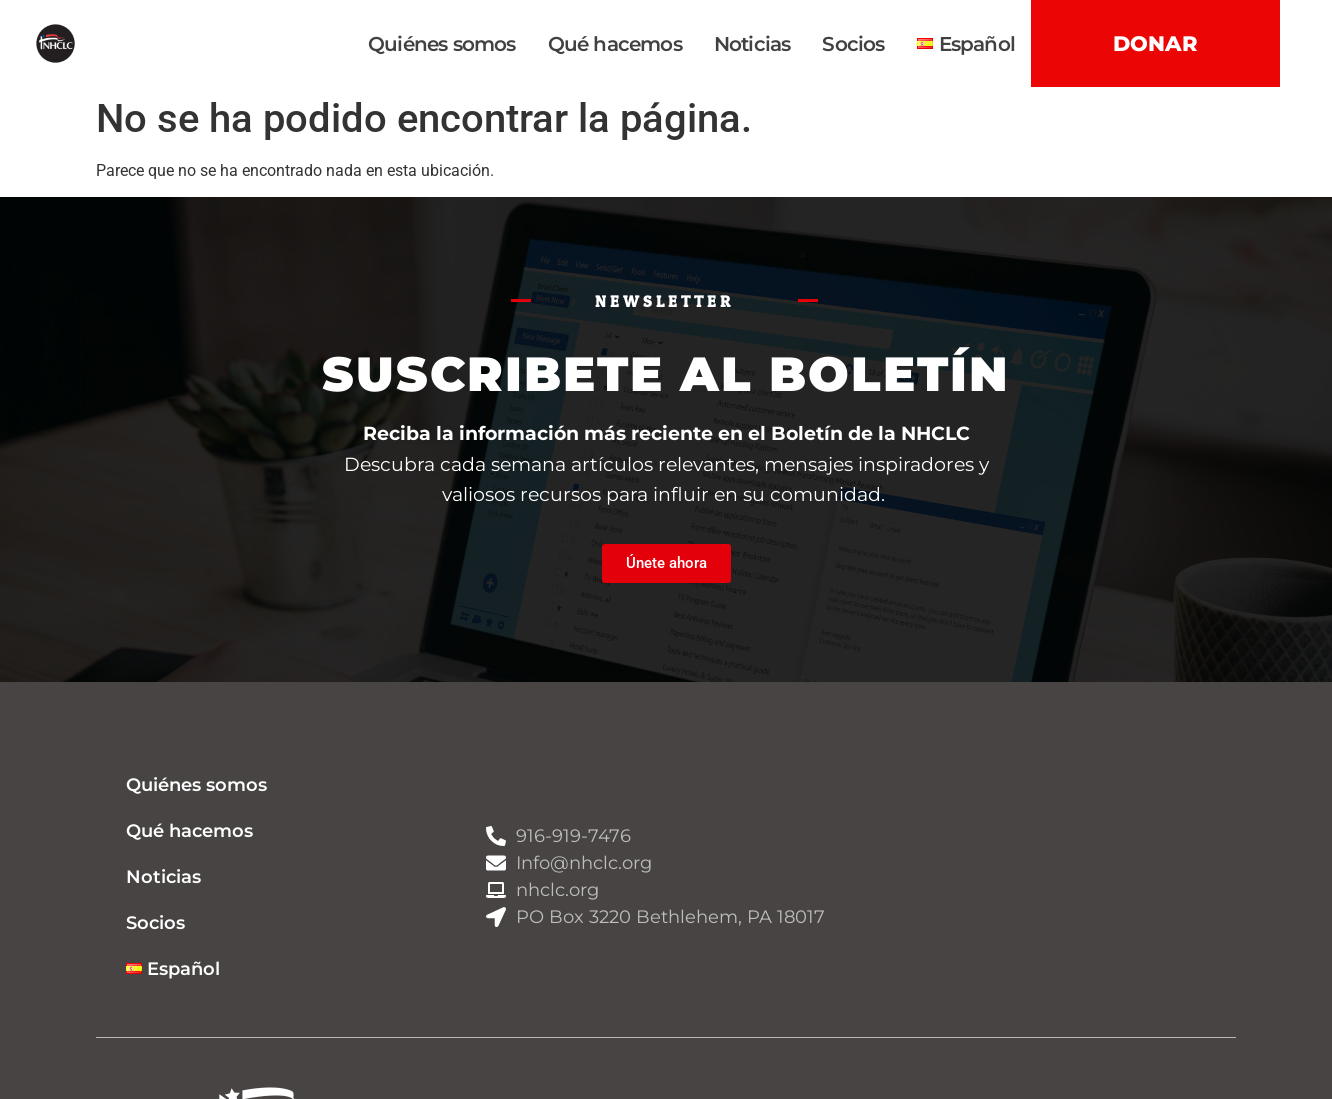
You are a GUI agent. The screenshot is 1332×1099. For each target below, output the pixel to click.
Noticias (752, 44)
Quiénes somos (442, 44)
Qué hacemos (615, 44)
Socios (853, 44)
